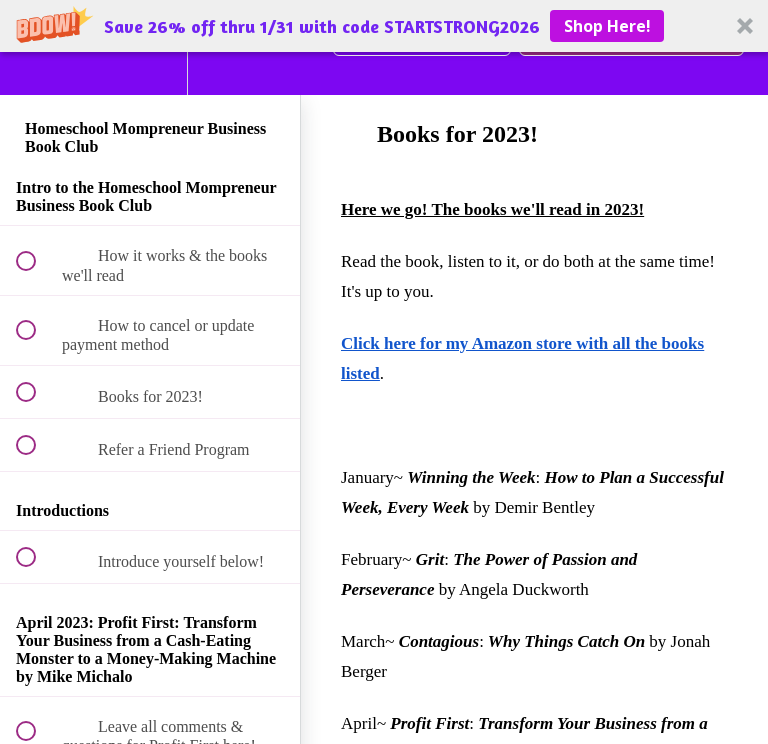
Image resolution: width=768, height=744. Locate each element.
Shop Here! (607, 26)
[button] (384, 26)
